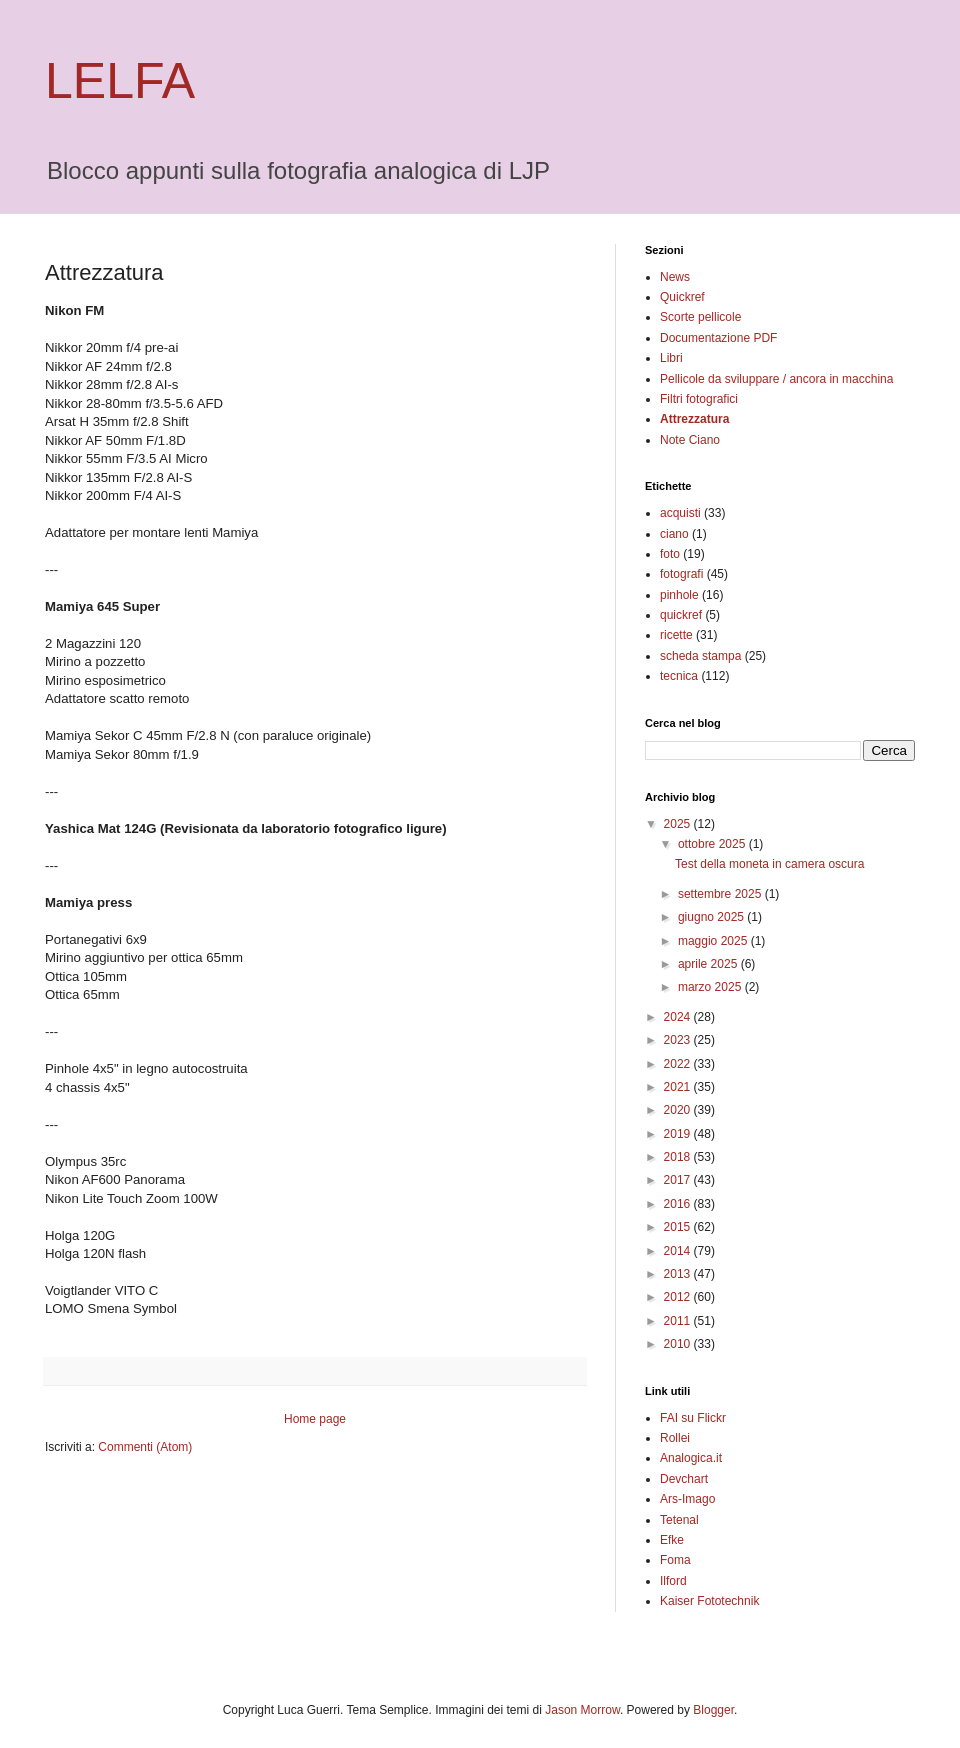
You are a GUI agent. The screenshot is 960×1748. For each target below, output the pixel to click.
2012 (679, 1297)
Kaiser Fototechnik (709, 1601)
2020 (679, 1110)
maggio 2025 (714, 941)
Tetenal (679, 1520)
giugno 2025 (712, 917)
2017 (679, 1180)
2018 (679, 1157)
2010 (679, 1344)
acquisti (680, 513)
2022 (679, 1064)
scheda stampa (700, 656)
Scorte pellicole (700, 317)
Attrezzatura (694, 419)
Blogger (713, 1710)
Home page (315, 1419)
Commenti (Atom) (145, 1447)
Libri (671, 358)
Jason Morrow (582, 1710)
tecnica (679, 676)
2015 (679, 1227)
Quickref (682, 297)
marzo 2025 (711, 987)
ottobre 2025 (713, 844)
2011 (679, 1321)
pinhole (679, 595)
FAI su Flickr (693, 1418)
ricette (676, 635)
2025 (679, 824)
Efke (672, 1540)
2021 (679, 1087)
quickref (681, 615)
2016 (679, 1204)
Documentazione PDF (718, 338)
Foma (675, 1560)
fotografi (681, 574)
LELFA (120, 81)
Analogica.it (691, 1458)
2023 (679, 1040)
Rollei (675, 1438)
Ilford (673, 1581)
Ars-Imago (687, 1499)
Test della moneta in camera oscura (769, 864)
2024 (679, 1017)
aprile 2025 (709, 964)
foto (670, 554)
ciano (674, 534)
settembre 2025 (721, 894)
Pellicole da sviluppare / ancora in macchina (776, 379)
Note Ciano (690, 440)
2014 (679, 1251)
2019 (679, 1134)
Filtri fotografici (699, 399)
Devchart (684, 1479)
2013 (679, 1274)
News (675, 277)
